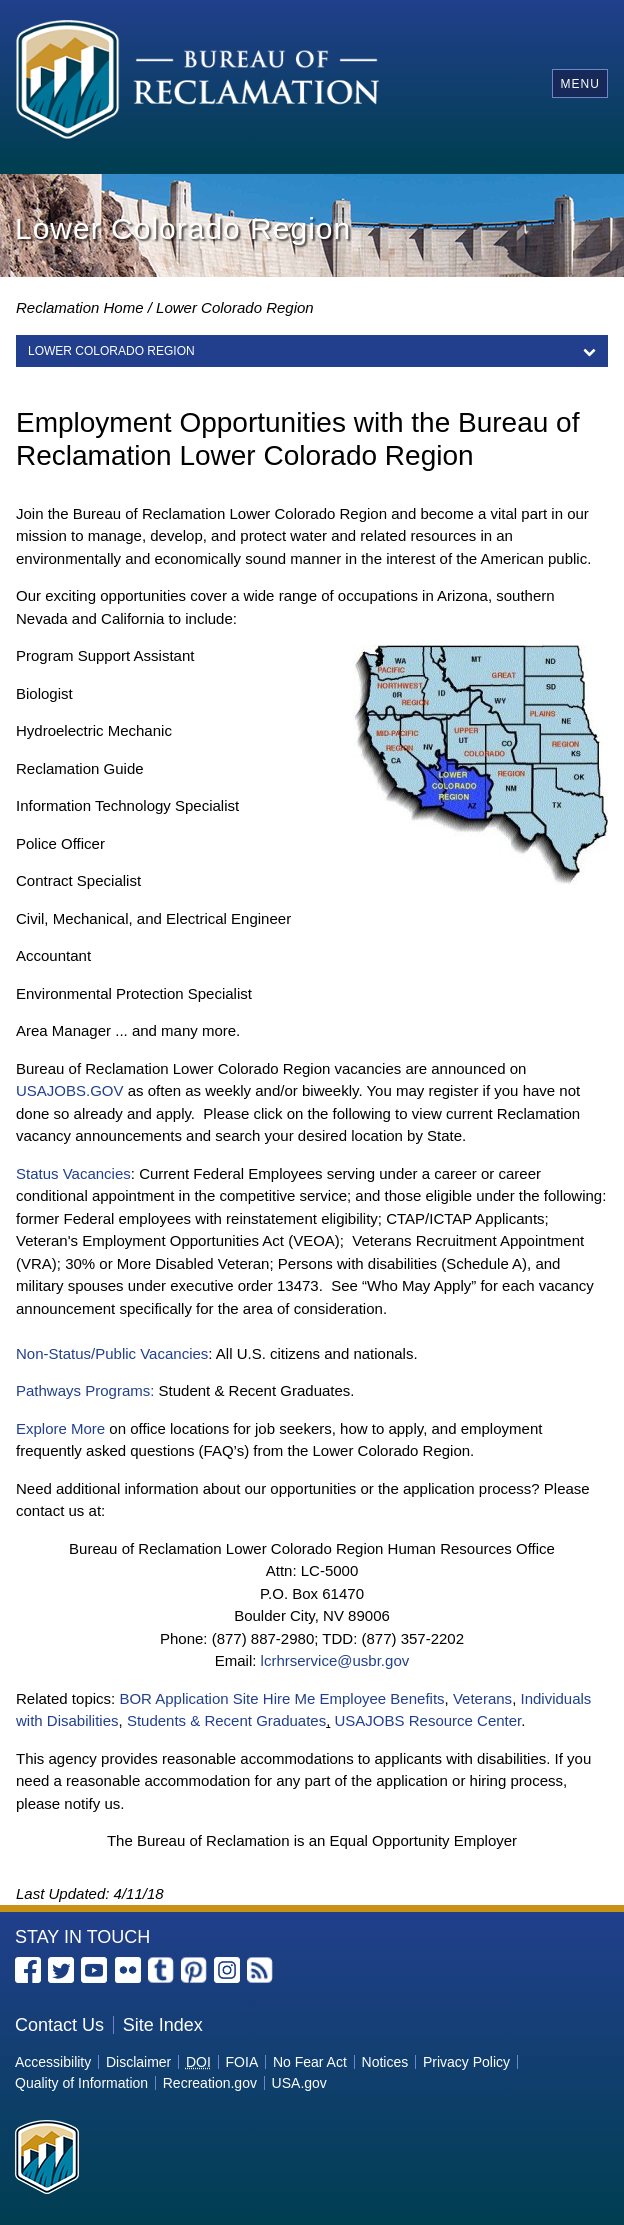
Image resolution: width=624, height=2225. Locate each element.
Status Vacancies (73, 1173)
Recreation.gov (210, 2083)
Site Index (163, 2025)
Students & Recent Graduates (226, 1720)
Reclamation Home (80, 307)
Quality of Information (81, 2083)
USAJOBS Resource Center (428, 1720)
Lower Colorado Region (235, 307)
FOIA (242, 2062)
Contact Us (59, 2025)
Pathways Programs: (85, 1390)
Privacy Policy (466, 2062)
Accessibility (53, 2062)
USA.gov (299, 2083)
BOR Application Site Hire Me (217, 1698)
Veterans (482, 1698)
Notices (385, 2062)
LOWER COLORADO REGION (111, 351)
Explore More (60, 1428)
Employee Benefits (381, 1698)
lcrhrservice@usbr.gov (335, 1660)
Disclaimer (138, 2062)
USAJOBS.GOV (70, 1090)
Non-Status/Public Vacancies (112, 1353)
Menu (579, 84)
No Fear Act (310, 2062)
